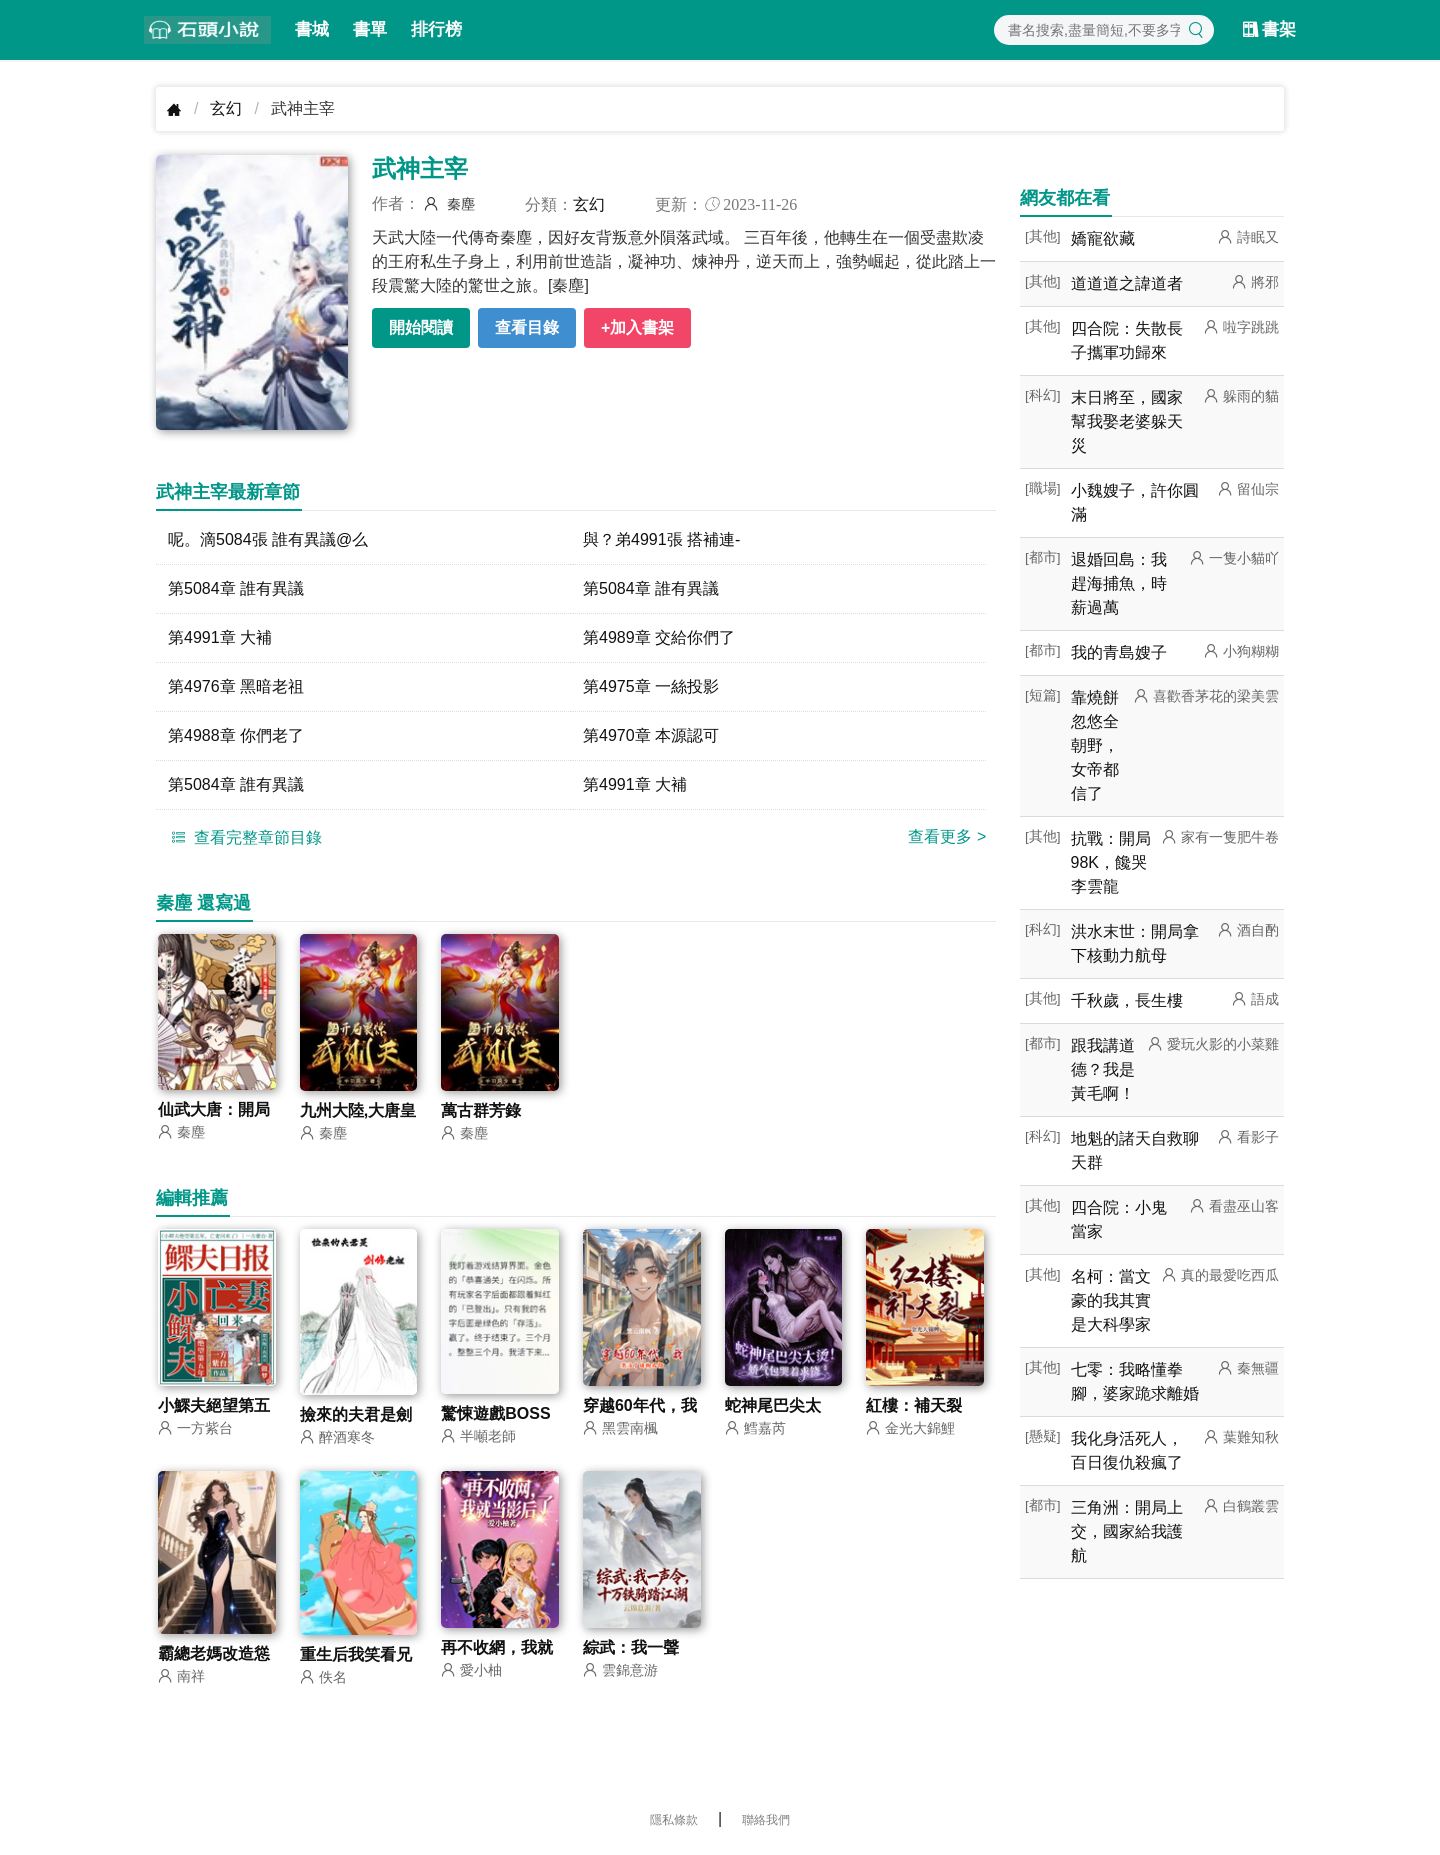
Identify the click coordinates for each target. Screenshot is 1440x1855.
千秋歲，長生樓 (1127, 1000)
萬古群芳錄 (481, 1110)
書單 (370, 29)
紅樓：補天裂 (914, 1405)
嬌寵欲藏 (1103, 238)
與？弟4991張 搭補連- (661, 539)
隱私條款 (674, 1820)
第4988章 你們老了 (236, 735)
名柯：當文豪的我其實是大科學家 (1111, 1300)
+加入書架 (637, 327)
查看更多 (947, 836)
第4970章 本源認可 (651, 735)
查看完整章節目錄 (244, 837)
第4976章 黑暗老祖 (236, 686)
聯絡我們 (766, 1820)
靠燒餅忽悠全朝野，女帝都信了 (1095, 745)
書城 (312, 29)
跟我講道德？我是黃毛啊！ (1103, 1069)
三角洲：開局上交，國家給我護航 (1127, 1531)
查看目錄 (527, 327)
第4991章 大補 (220, 637)
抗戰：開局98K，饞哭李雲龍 (1111, 862)
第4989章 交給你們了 (659, 637)
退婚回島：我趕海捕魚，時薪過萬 (1119, 583)
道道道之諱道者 (1127, 283)
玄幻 (226, 108)
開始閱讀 (421, 327)
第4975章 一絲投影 (651, 686)
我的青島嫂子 (1119, 652)
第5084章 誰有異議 (236, 588)
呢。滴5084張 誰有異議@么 (268, 539)
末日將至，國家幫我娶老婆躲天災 (1127, 421)
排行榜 (436, 29)
